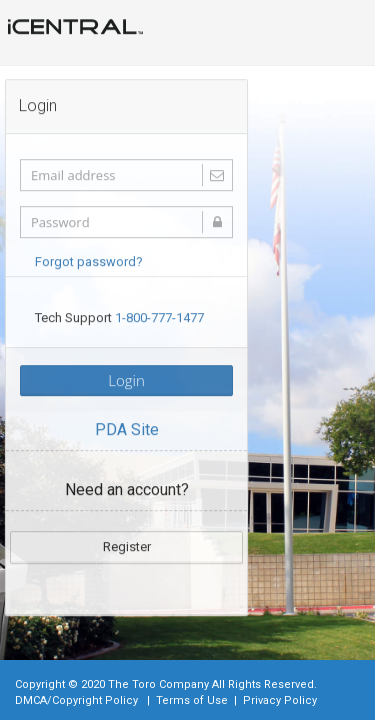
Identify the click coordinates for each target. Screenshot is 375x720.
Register (127, 545)
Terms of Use (192, 700)
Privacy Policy (280, 700)
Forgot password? (89, 260)
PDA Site (127, 428)
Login (126, 379)
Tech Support (119, 316)
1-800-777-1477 (159, 316)
